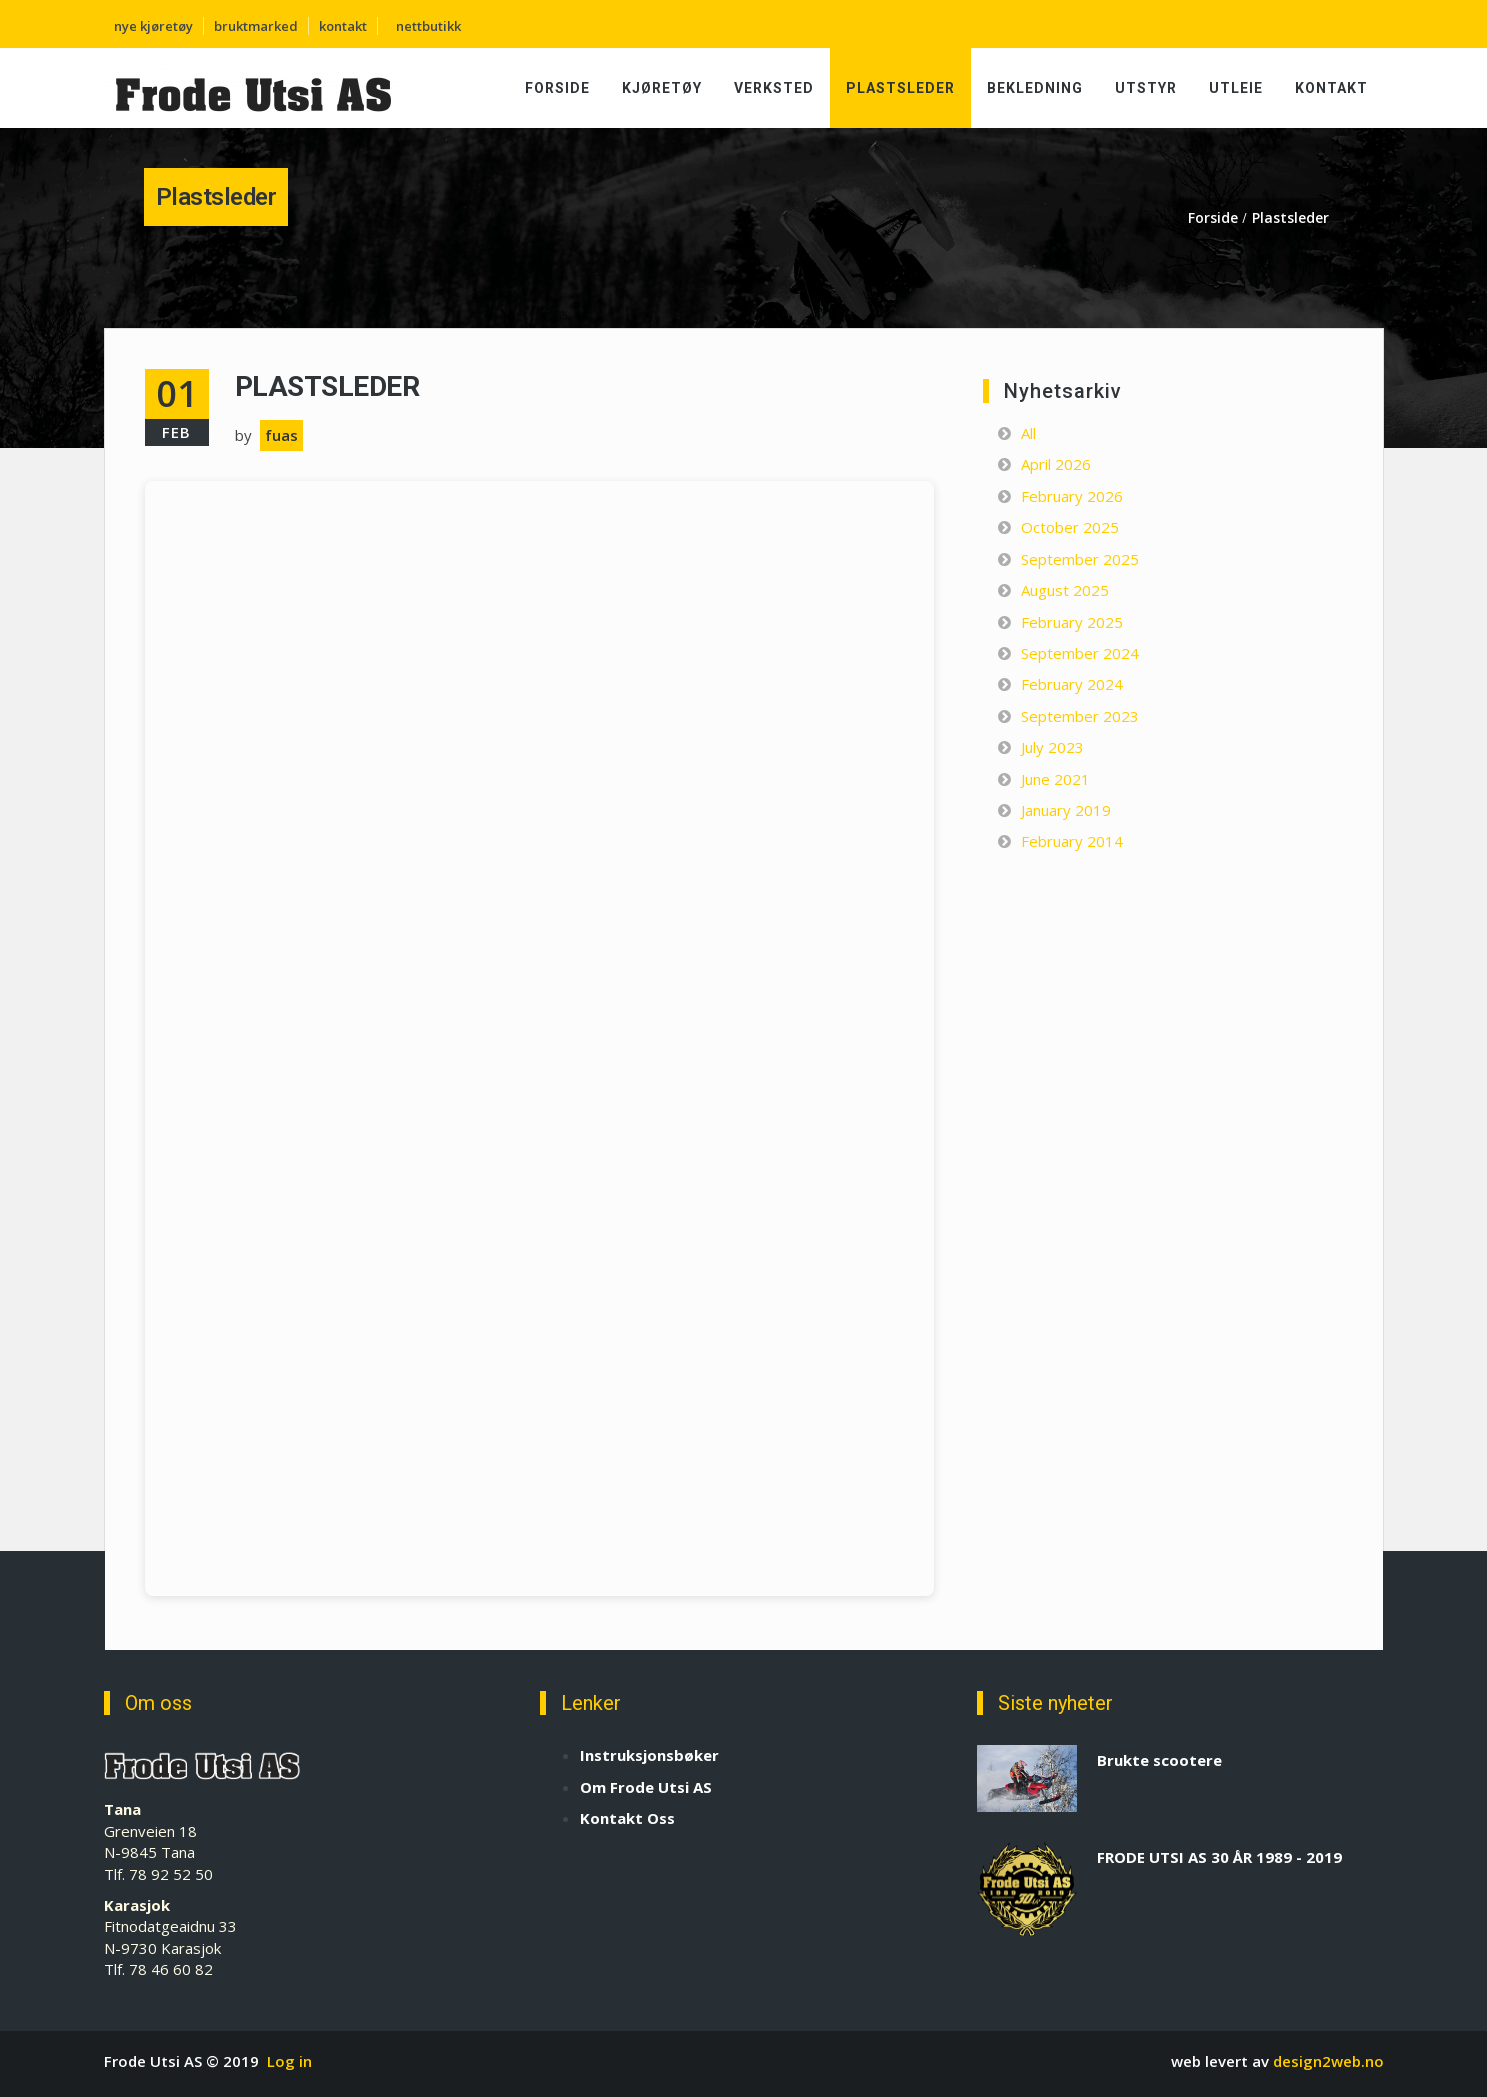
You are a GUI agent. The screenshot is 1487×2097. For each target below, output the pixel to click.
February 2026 (1072, 496)
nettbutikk (428, 26)
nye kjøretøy (153, 26)
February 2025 (1072, 622)
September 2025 (1080, 559)
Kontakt (1331, 88)
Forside (557, 88)
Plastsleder (900, 88)
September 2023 (1080, 716)
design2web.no (1328, 2061)
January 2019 (1066, 810)
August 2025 (1065, 590)
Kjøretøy (662, 88)
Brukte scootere (1159, 1760)
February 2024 (1072, 684)
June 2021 (1055, 779)
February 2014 (1072, 841)
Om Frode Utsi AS (646, 1787)
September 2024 (1080, 653)
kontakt (343, 26)
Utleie (1236, 88)
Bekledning (1035, 88)
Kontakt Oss (627, 1818)
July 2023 (1052, 747)
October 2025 (1070, 527)
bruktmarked (256, 26)
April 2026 (1056, 464)
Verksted (774, 88)
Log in (289, 2061)
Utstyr (1146, 88)
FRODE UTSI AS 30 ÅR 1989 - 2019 (1219, 1857)
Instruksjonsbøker (649, 1755)
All (1028, 433)
